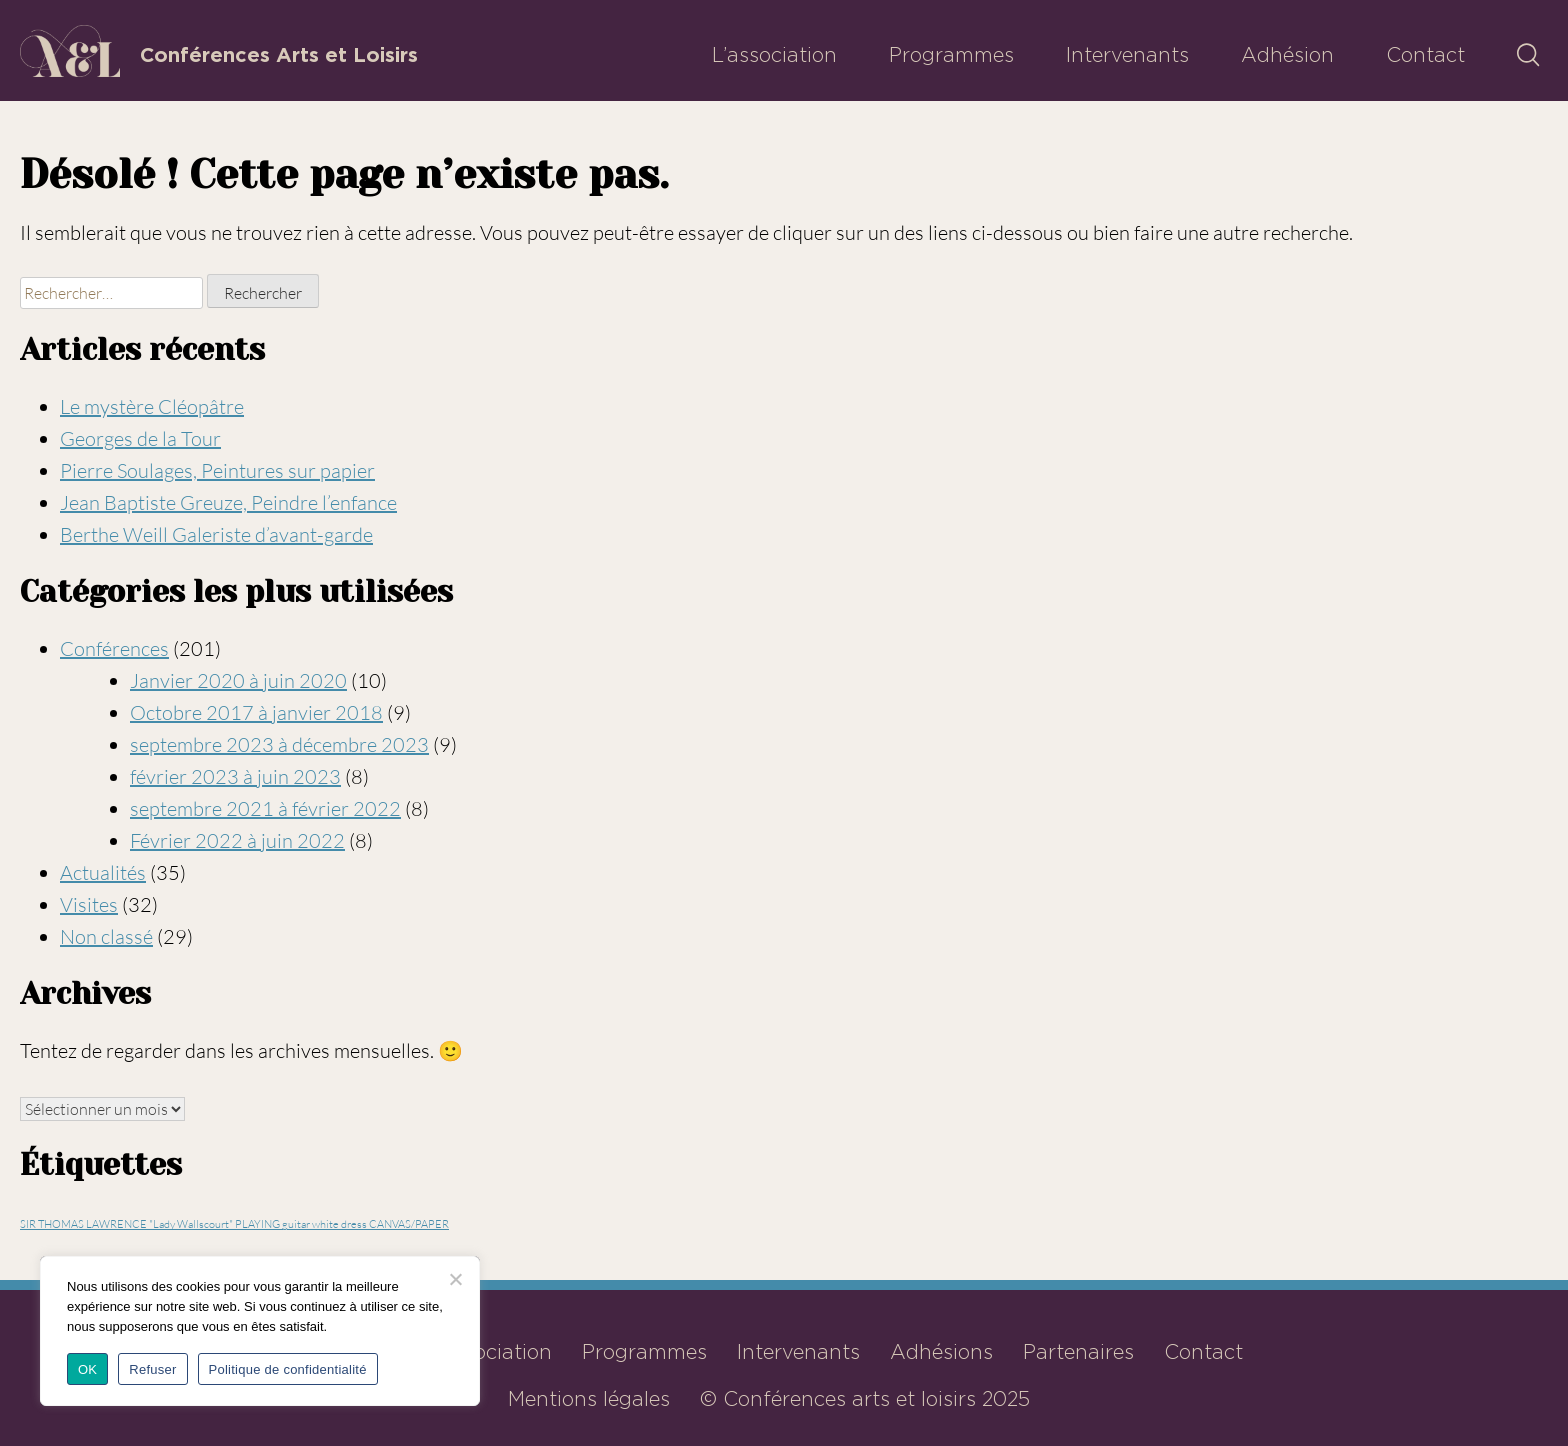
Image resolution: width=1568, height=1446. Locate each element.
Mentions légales (589, 1399)
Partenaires (1078, 1352)
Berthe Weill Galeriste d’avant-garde (216, 534)
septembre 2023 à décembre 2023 (279, 744)
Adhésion (1287, 55)
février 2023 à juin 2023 (235, 776)
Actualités (103, 872)
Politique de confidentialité (288, 1369)
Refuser (152, 1369)
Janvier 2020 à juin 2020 (238, 680)
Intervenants (1127, 55)
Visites (89, 904)
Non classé (106, 936)
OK (87, 1369)
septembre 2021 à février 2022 (265, 808)
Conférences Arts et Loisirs (279, 55)
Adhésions (941, 1352)
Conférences (114, 648)
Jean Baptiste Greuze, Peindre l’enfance (228, 502)
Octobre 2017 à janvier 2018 (256, 712)
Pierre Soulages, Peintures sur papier (217, 470)
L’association (774, 55)
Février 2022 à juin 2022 (237, 840)
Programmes (951, 55)
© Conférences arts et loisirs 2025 (865, 1399)
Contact (1425, 55)
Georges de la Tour (140, 438)
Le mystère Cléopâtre (152, 406)
